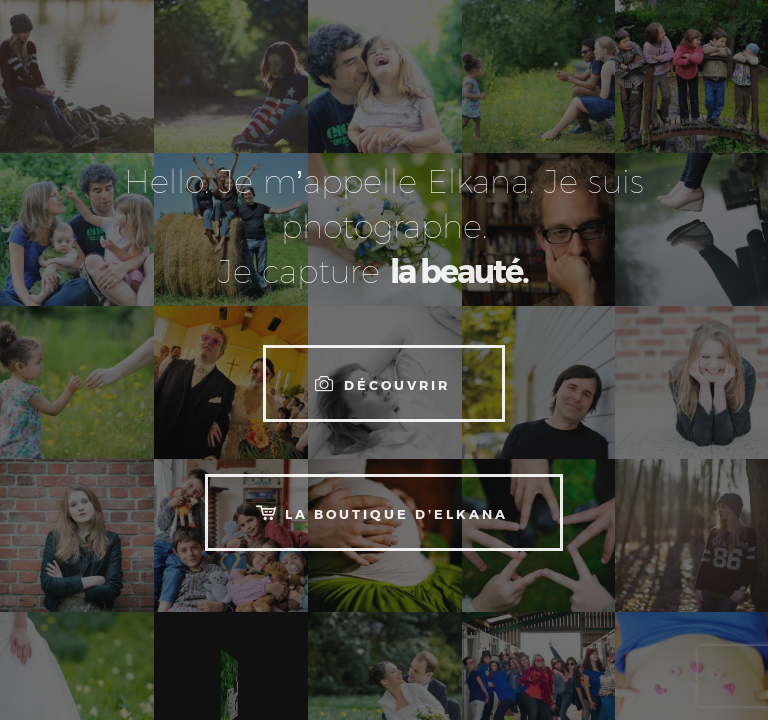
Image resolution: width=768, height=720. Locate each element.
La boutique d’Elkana (380, 511)
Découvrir (380, 382)
